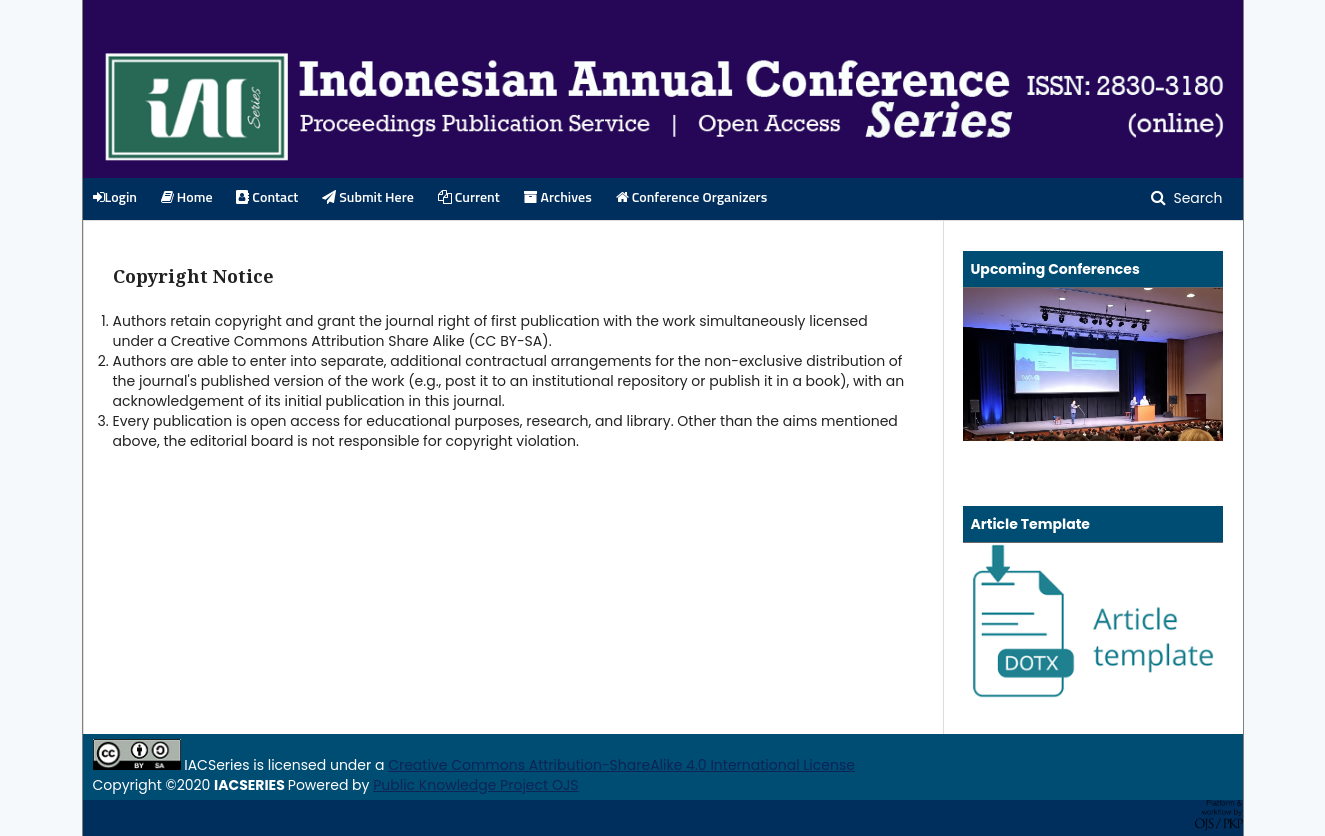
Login (115, 197)
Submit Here (368, 197)
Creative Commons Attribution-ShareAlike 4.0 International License (621, 765)
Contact (267, 197)
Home (187, 197)
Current (469, 197)
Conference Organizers (692, 197)
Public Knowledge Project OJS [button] (475, 785)
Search (1196, 198)
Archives (558, 197)
